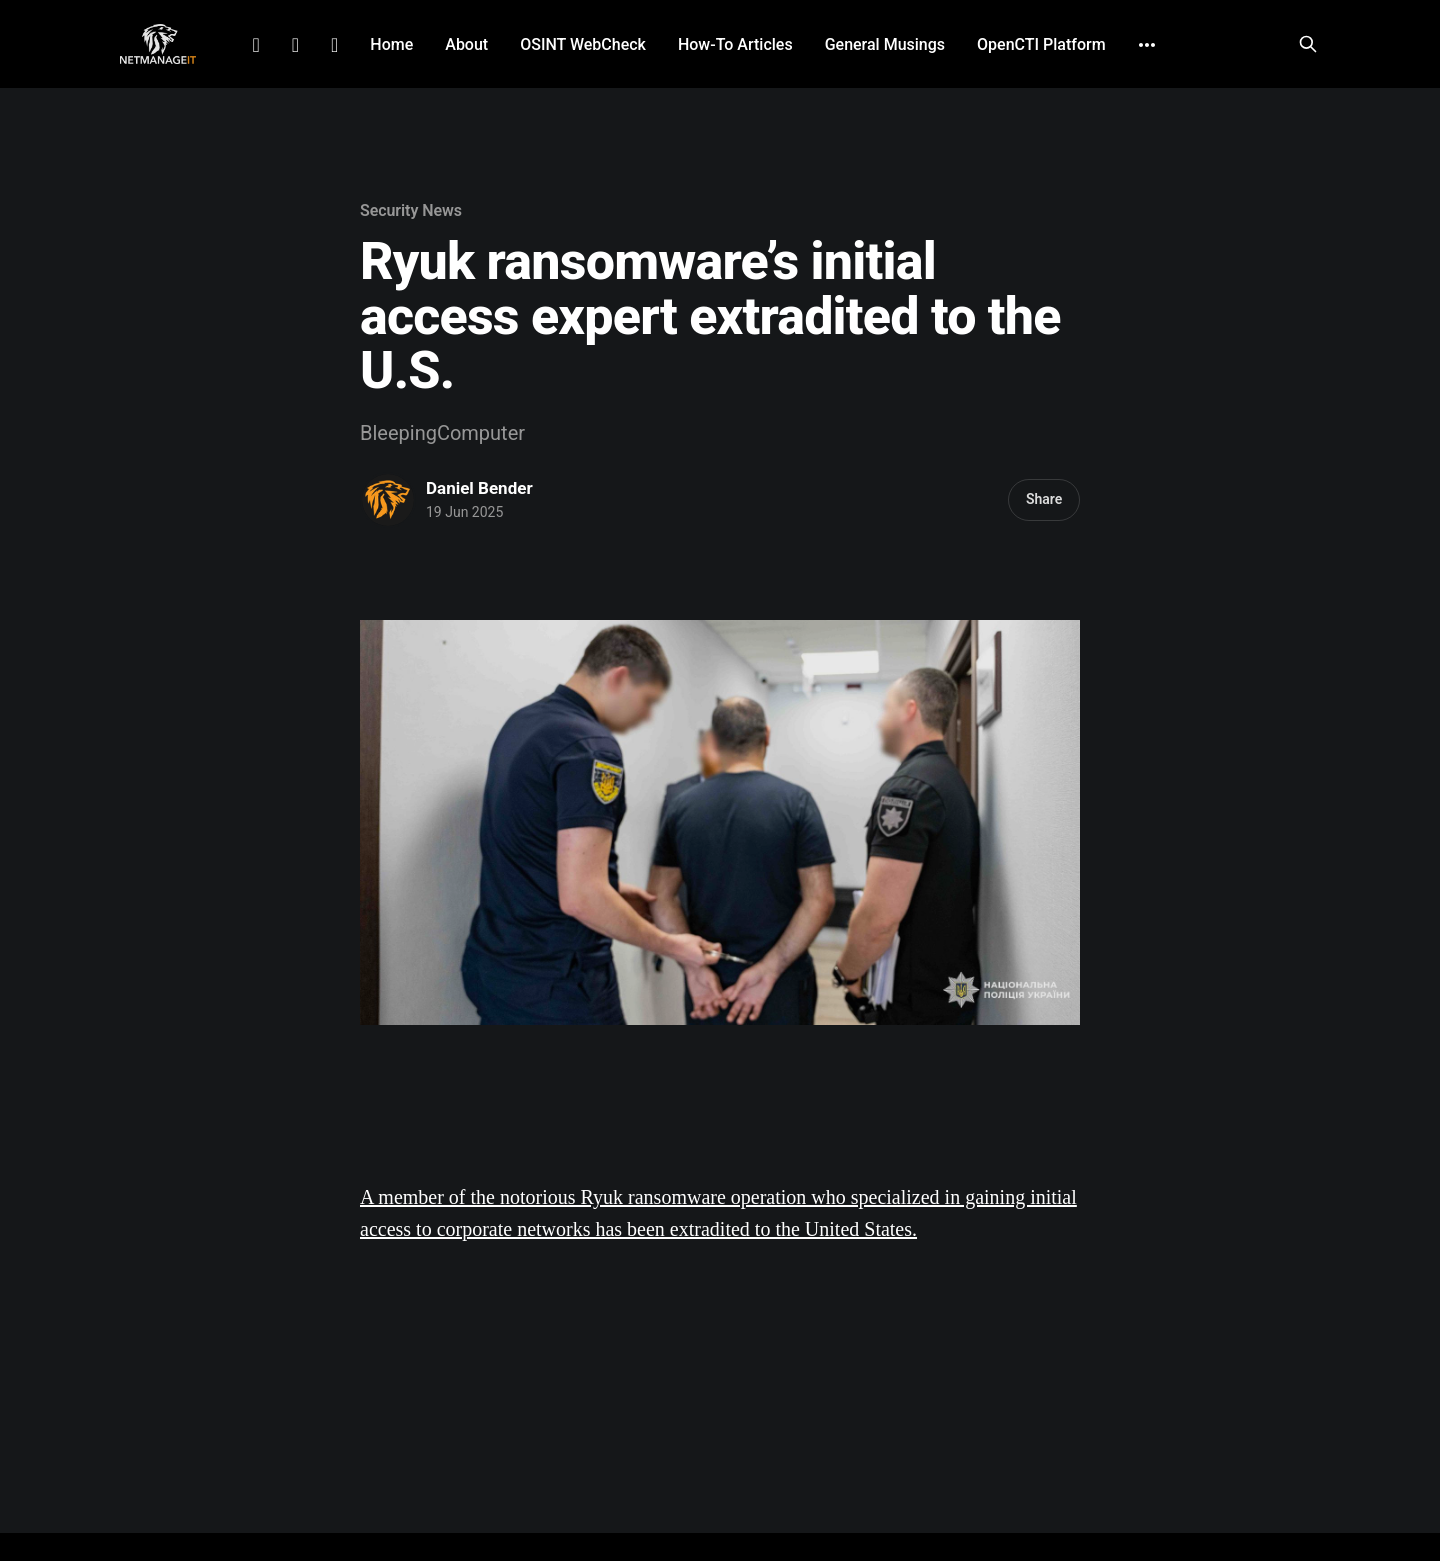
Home (391, 44)
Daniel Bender (479, 488)
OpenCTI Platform (1041, 44)
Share (1044, 499)
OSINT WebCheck (583, 44)
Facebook (295, 45)
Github (334, 45)
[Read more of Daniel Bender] (388, 500)
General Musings (885, 44)
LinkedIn (255, 45)
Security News (411, 210)
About (466, 44)
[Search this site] (1308, 44)
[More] (1147, 45)
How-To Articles (735, 44)
